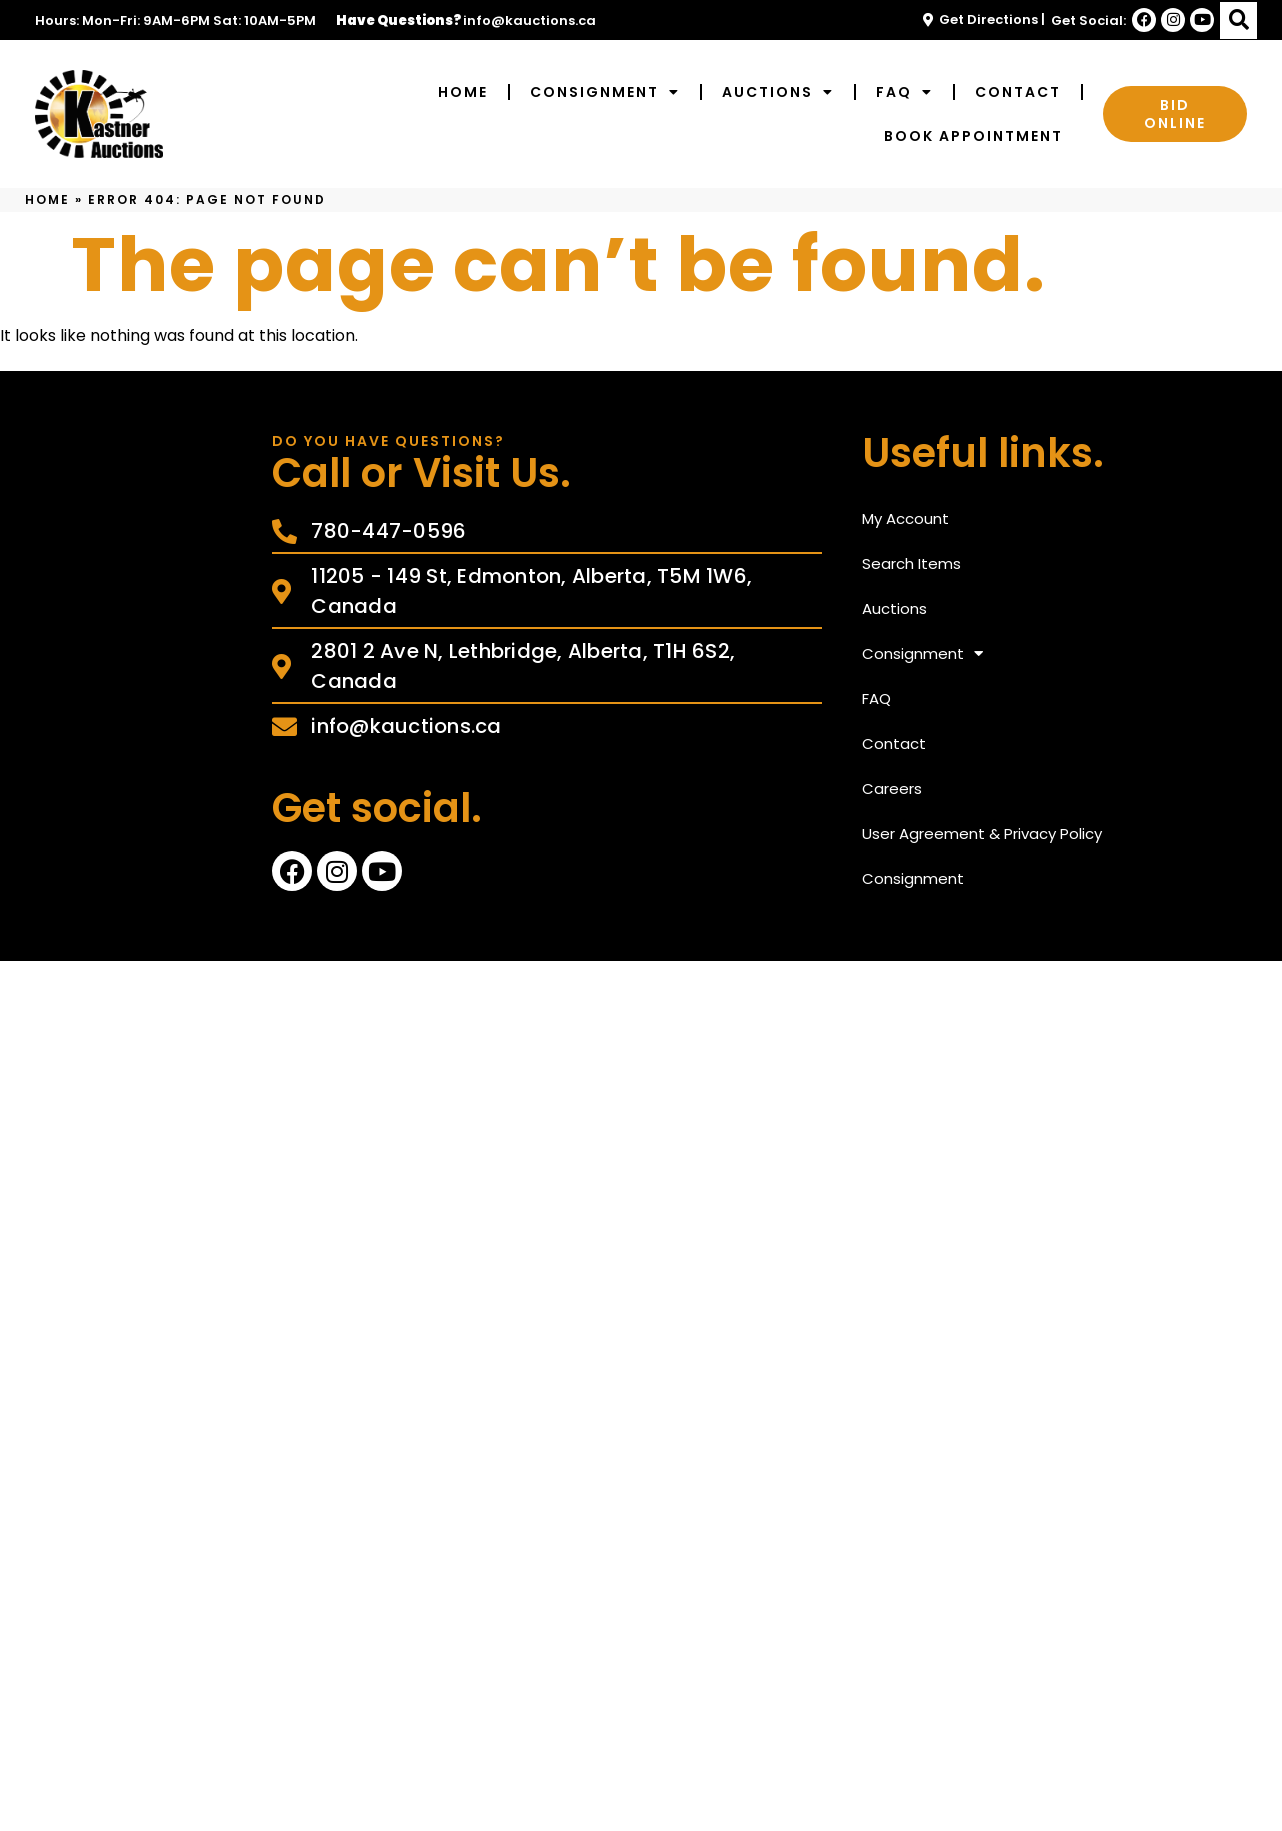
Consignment (605, 92)
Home (463, 92)
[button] (1238, 20)
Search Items (911, 563)
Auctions (778, 92)
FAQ (904, 92)
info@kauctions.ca (529, 20)
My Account (905, 518)
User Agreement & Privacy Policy (982, 833)
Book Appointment (973, 136)
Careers (892, 788)
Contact (1018, 92)
